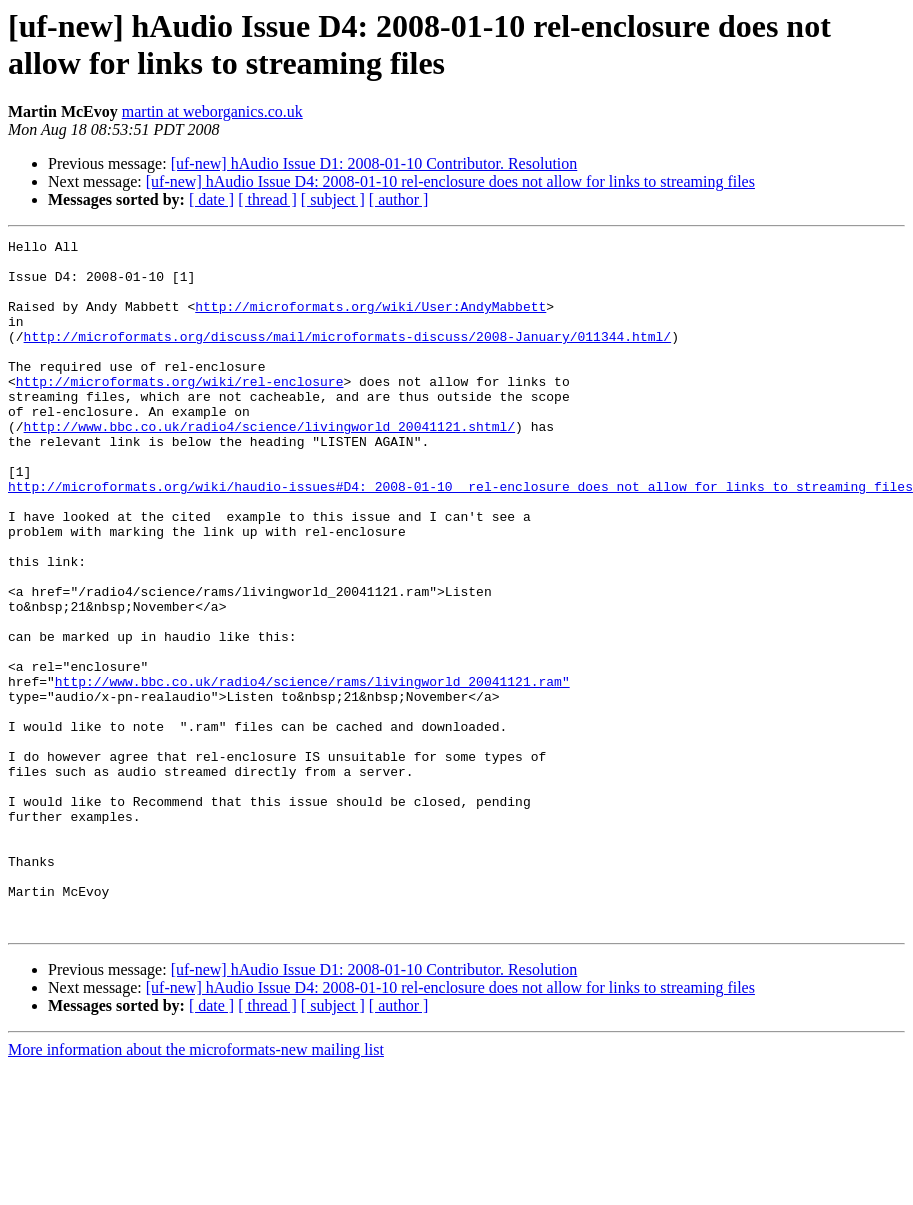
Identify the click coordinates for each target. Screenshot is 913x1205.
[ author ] (399, 199)
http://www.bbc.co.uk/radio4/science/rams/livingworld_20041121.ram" (312, 771)
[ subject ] (333, 199)
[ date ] (211, 199)
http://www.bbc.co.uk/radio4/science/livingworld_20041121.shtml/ (269, 465)
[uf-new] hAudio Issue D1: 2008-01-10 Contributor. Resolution (374, 163)
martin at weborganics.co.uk (212, 111)
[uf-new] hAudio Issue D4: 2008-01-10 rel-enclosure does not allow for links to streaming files (450, 181)
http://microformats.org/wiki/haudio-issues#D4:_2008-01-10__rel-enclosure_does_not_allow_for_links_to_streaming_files (460, 537)
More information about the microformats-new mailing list (196, 1187)
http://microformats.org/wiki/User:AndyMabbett (370, 321)
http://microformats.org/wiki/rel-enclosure (180, 411)
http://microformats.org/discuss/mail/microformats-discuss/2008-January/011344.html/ (347, 357)
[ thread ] (267, 199)
